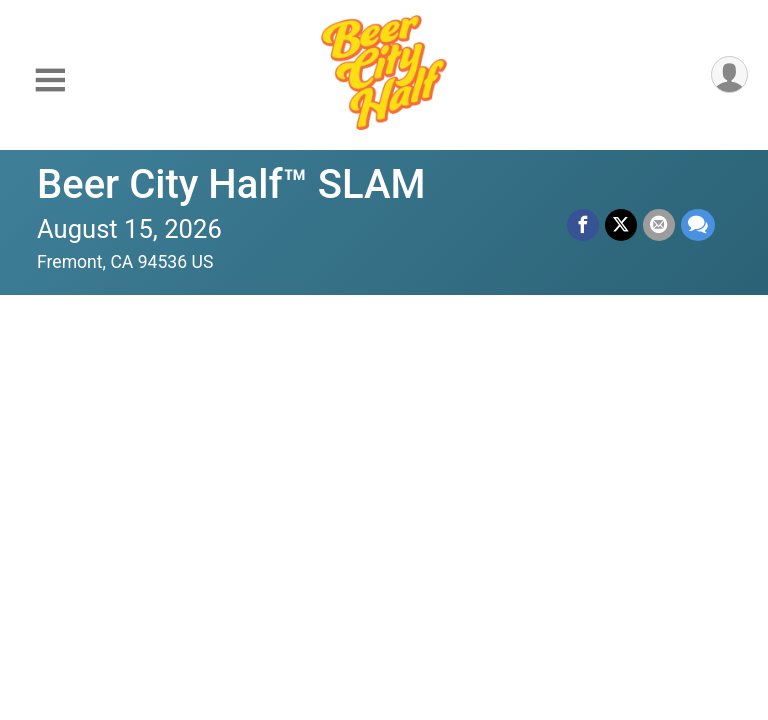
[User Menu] (729, 74)
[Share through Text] (698, 225)
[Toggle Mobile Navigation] (50, 80)
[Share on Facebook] (583, 225)
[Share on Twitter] (621, 225)
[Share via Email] (659, 225)
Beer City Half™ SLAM (231, 184)
